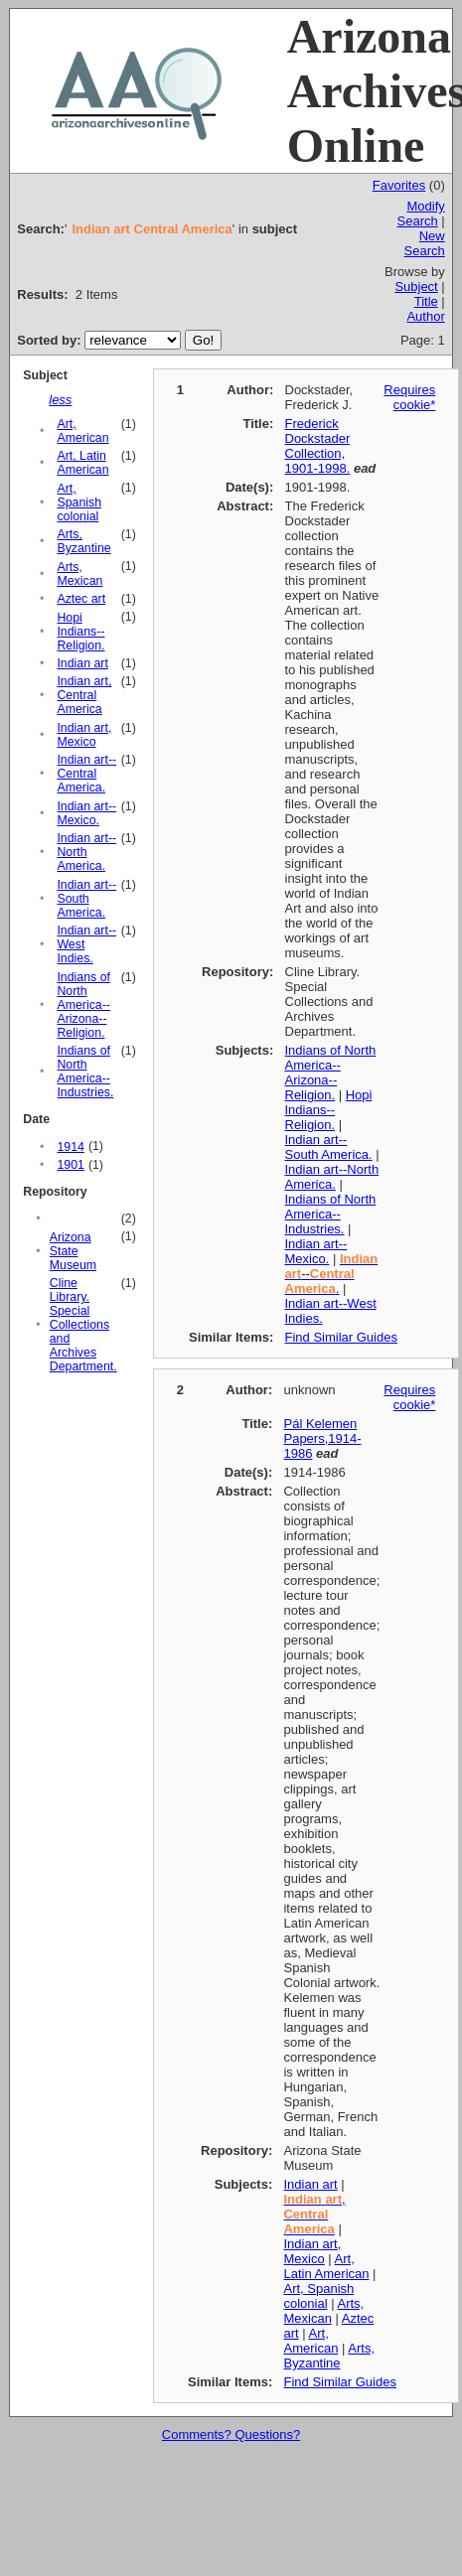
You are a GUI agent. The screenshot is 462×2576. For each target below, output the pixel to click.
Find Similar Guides (341, 1337)
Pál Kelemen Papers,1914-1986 (322, 1438)
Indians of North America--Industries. (85, 1071)
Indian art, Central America (84, 695)
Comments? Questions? (231, 2434)
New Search (424, 243)
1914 (70, 1147)
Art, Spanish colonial (79, 502)
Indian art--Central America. (86, 773)
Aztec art (81, 599)
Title (426, 301)
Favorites (399, 185)
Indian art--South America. (86, 899)
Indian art (82, 663)
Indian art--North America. (86, 852)
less (60, 399)
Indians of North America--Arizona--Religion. (83, 1005)
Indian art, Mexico (84, 735)
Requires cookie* (409, 397)
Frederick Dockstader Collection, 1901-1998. (318, 446)
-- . (332, 1273)
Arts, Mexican (79, 574)
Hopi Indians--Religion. (80, 631)
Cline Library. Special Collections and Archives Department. (83, 1324)
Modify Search (421, 213)
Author (425, 316)
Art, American (82, 431)
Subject (415, 286)
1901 (70, 1165)
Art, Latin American (82, 463)
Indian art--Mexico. (86, 813)
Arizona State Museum (73, 1251)
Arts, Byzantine (83, 541)
